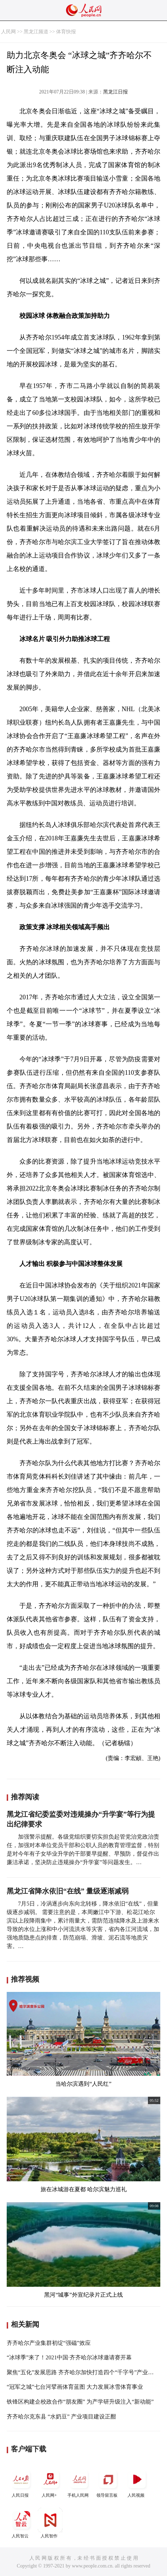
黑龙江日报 (115, 92)
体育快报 (66, 31)
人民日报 (21, 2482)
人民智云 (21, 2523)
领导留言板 (108, 2482)
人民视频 (137, 2482)
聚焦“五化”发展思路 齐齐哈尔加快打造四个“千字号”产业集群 (83, 2372)
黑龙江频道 (36, 31)
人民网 (8, 31)
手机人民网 (79, 2482)
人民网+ (50, 2482)
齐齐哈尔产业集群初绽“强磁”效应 (49, 2343)
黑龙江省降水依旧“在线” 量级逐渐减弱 (68, 1891)
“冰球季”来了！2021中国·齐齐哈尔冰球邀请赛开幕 (69, 2357)
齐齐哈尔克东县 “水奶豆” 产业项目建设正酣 (61, 2417)
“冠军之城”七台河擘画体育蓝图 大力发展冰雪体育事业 (75, 2387)
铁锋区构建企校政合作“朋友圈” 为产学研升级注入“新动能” (80, 2402)
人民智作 (50, 2523)
